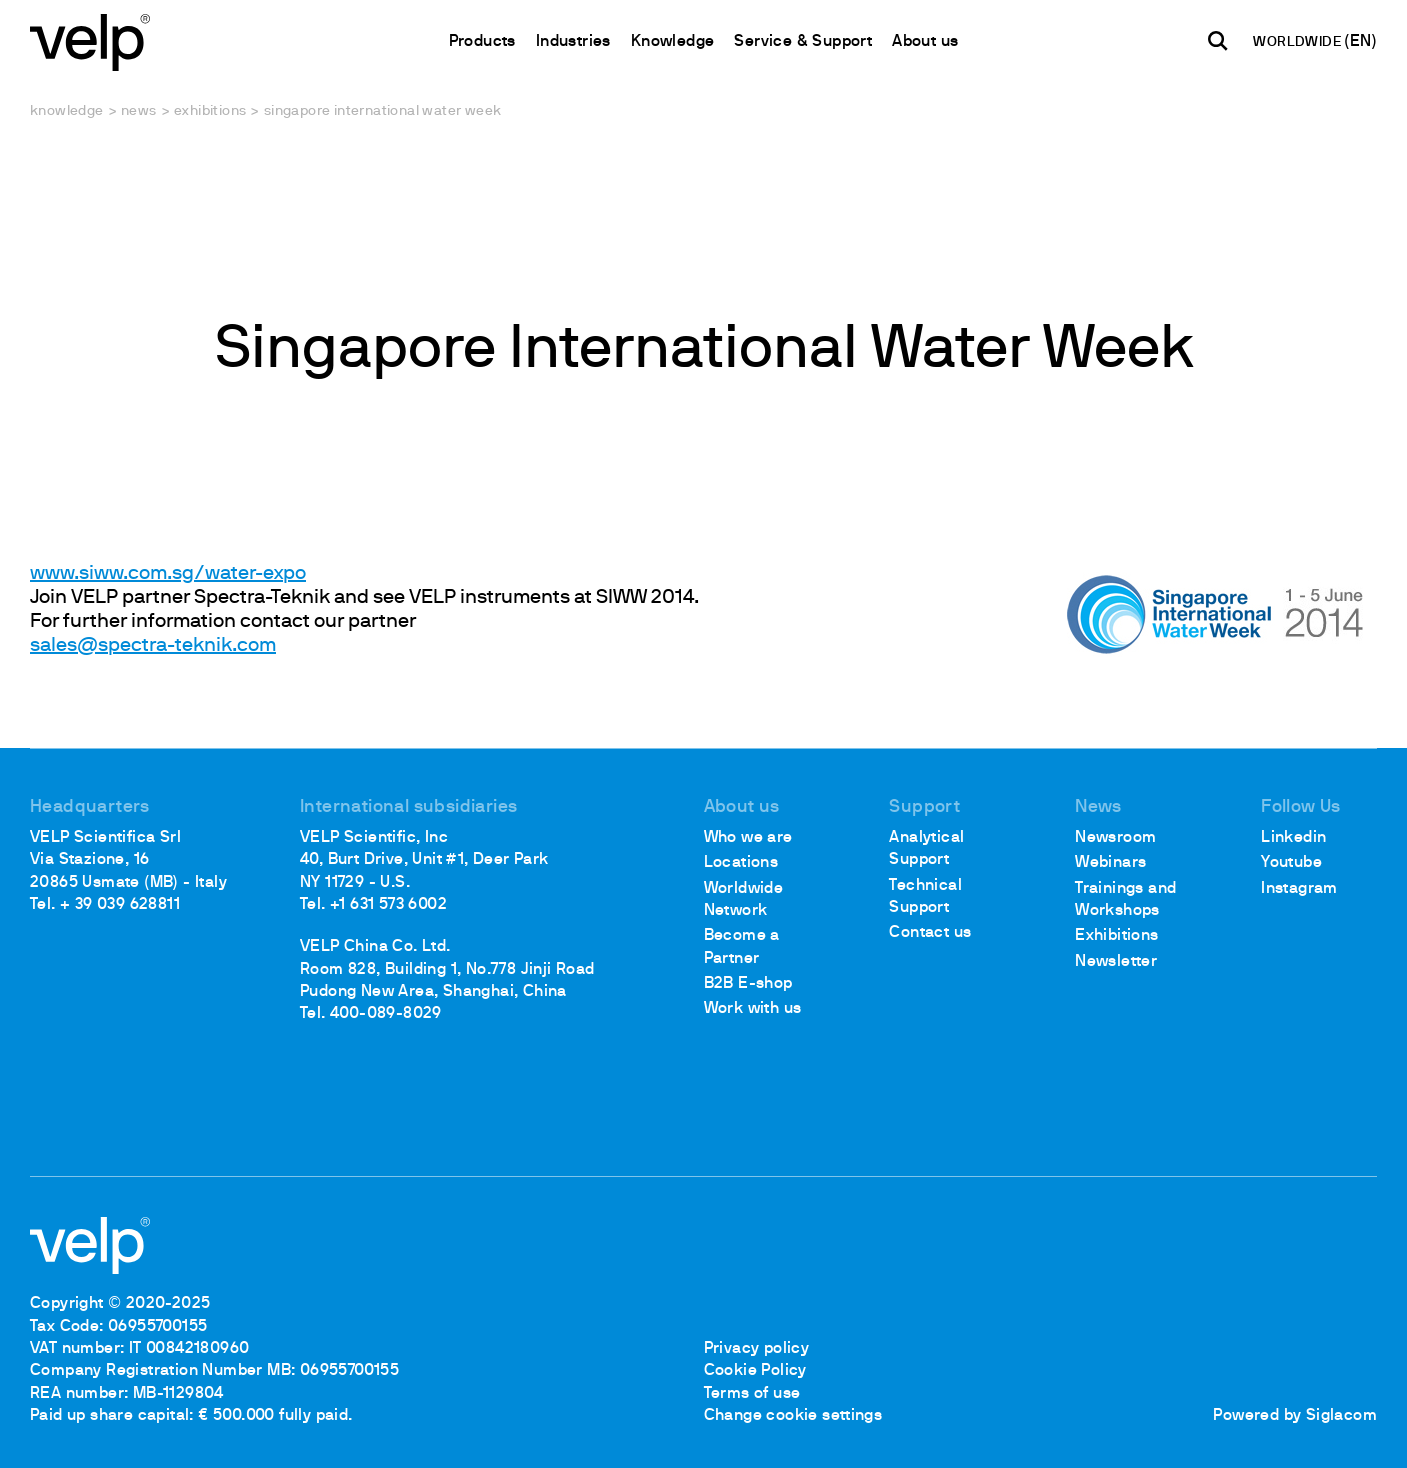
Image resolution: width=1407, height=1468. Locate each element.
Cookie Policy (755, 1371)
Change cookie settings (793, 1416)
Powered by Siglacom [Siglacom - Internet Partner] (1295, 1416)
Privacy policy (757, 1349)
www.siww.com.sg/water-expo (168, 574)
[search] (1218, 41)
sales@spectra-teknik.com (153, 646)
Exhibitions (210, 111)
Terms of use (752, 1394)
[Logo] (90, 40)
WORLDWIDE (1298, 42)
